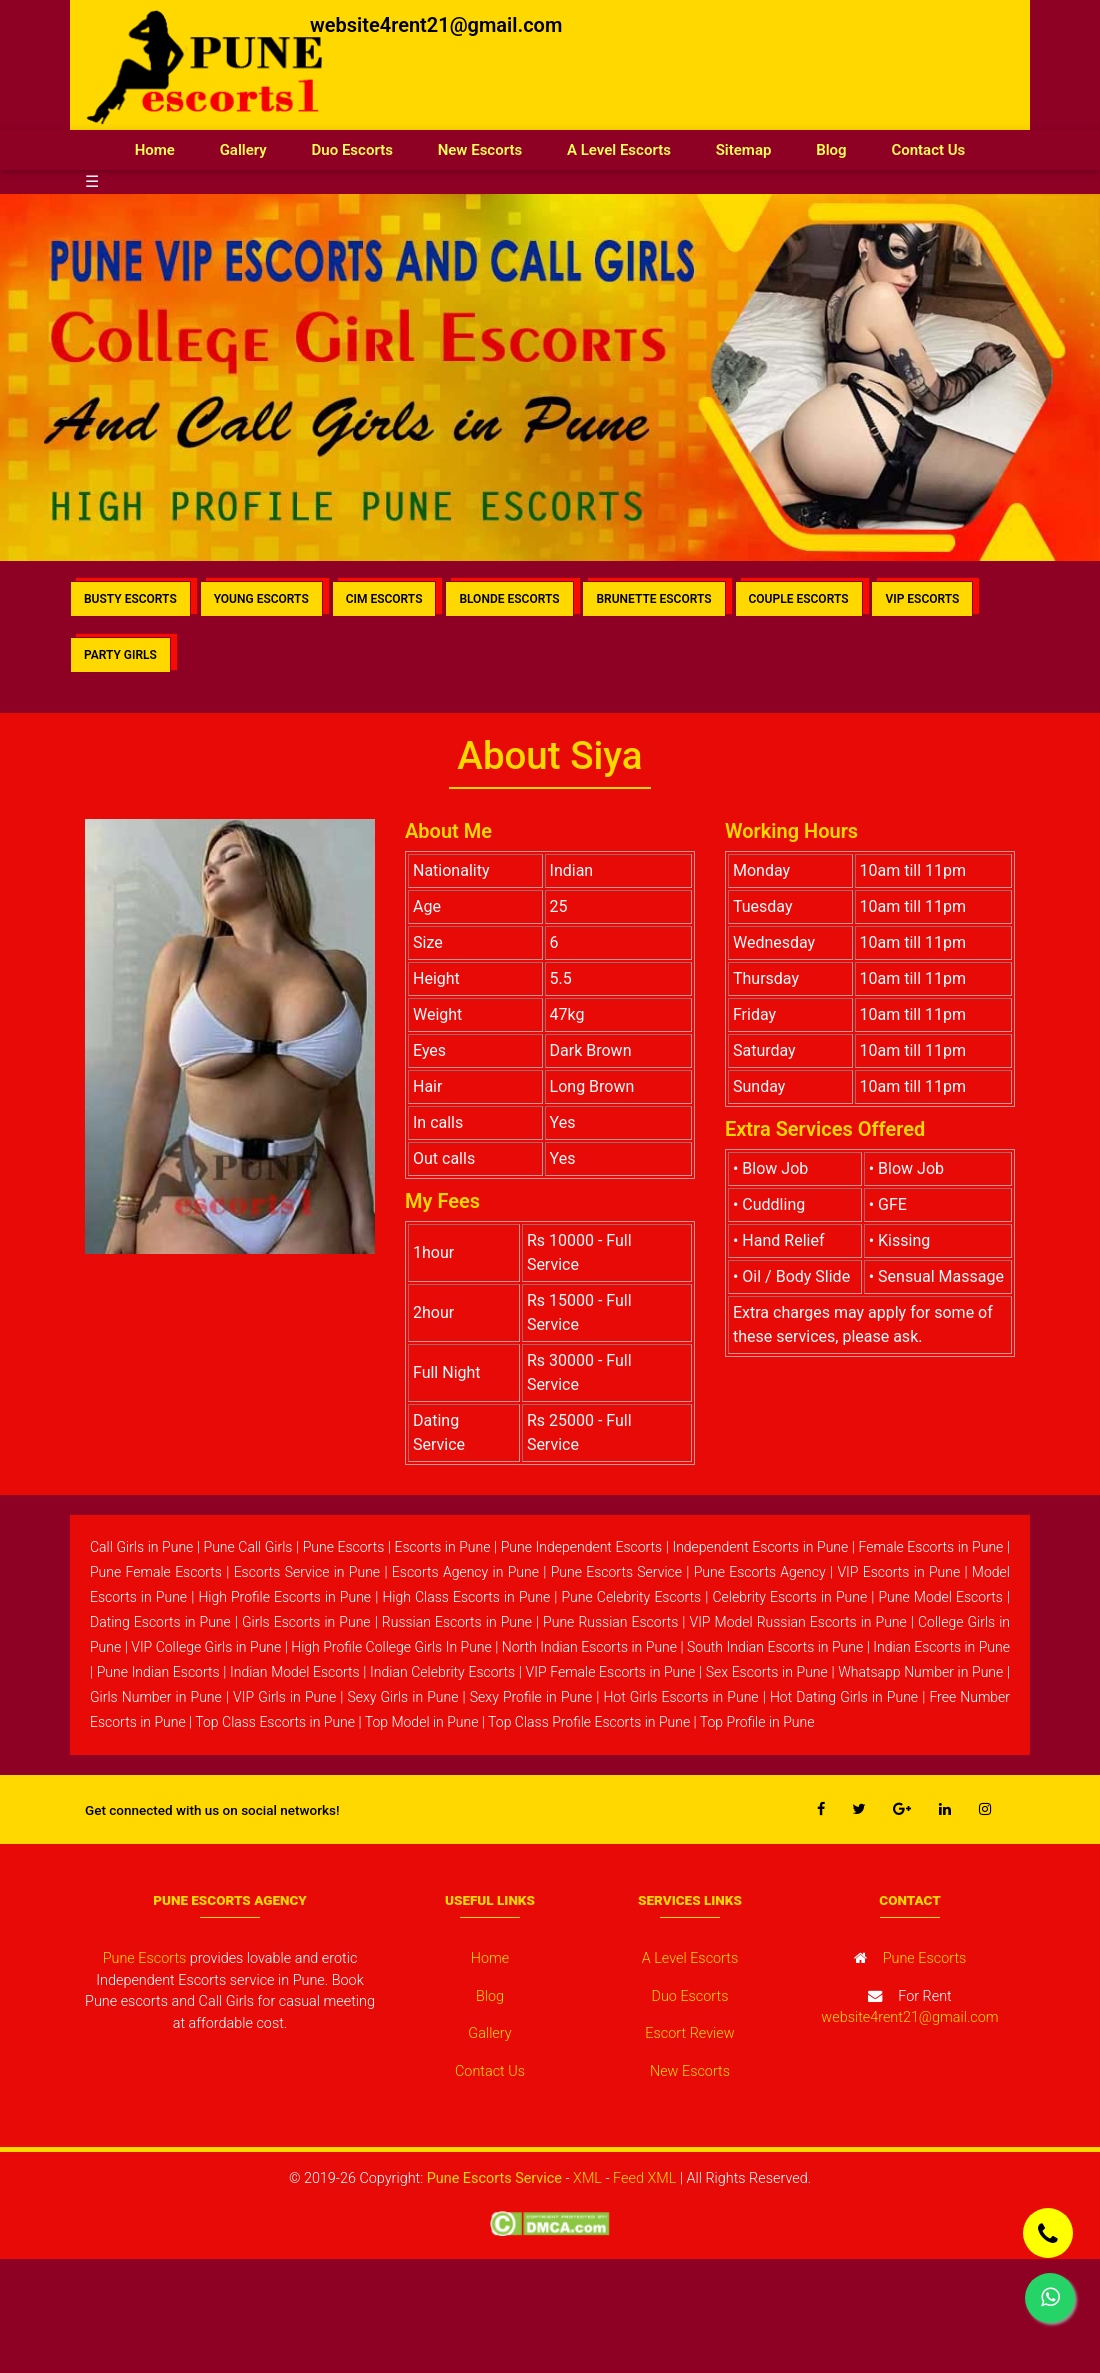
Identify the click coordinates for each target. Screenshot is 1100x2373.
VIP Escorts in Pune (898, 1572)
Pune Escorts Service (616, 1572)
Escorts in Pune (442, 1547)
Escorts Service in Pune (307, 1572)
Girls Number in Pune (156, 1697)
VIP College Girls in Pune (206, 1647)
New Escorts (480, 150)
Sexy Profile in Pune (531, 1697)
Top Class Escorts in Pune (275, 1722)
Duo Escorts (352, 150)
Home (166, 148)
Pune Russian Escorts (610, 1622)
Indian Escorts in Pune (941, 1647)
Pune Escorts (344, 1547)
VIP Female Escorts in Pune (611, 1672)
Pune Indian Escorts (158, 1672)
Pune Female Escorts (156, 1572)
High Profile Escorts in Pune (284, 1597)
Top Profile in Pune (757, 1722)
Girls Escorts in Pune (306, 1622)
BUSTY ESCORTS (130, 599)
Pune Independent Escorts (582, 1547)
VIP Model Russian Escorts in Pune (798, 1622)
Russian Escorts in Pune (457, 1622)
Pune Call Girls (248, 1547)
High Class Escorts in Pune (466, 1597)
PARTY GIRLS (120, 655)
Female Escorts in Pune (931, 1547)
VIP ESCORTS (922, 599)
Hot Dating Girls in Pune (844, 1697)
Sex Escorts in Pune (767, 1672)
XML (587, 2178)
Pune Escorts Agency (760, 1572)
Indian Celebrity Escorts (442, 1672)
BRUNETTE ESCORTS (653, 599)
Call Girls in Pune (141, 1547)
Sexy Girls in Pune (402, 1697)
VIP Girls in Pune (284, 1697)
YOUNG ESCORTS (261, 599)
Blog (831, 150)
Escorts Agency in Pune (465, 1572)
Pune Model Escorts (940, 1597)
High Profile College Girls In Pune (391, 1647)
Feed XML (644, 2178)
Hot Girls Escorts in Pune (680, 1697)
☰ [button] (92, 181)
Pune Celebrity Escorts (631, 1597)
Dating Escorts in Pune (160, 1622)
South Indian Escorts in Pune (775, 1647)
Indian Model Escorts (295, 1672)
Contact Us (928, 150)
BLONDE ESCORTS (509, 599)
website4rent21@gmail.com (436, 25)
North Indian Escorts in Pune (589, 1647)
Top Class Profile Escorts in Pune (589, 1722)
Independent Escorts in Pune (760, 1547)
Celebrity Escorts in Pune (789, 1597)
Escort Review (689, 2033)
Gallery (243, 150)
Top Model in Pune (422, 1722)
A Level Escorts (619, 150)
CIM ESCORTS (384, 599)
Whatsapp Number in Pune (920, 1672)
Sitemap (744, 150)
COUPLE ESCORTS (799, 599)
